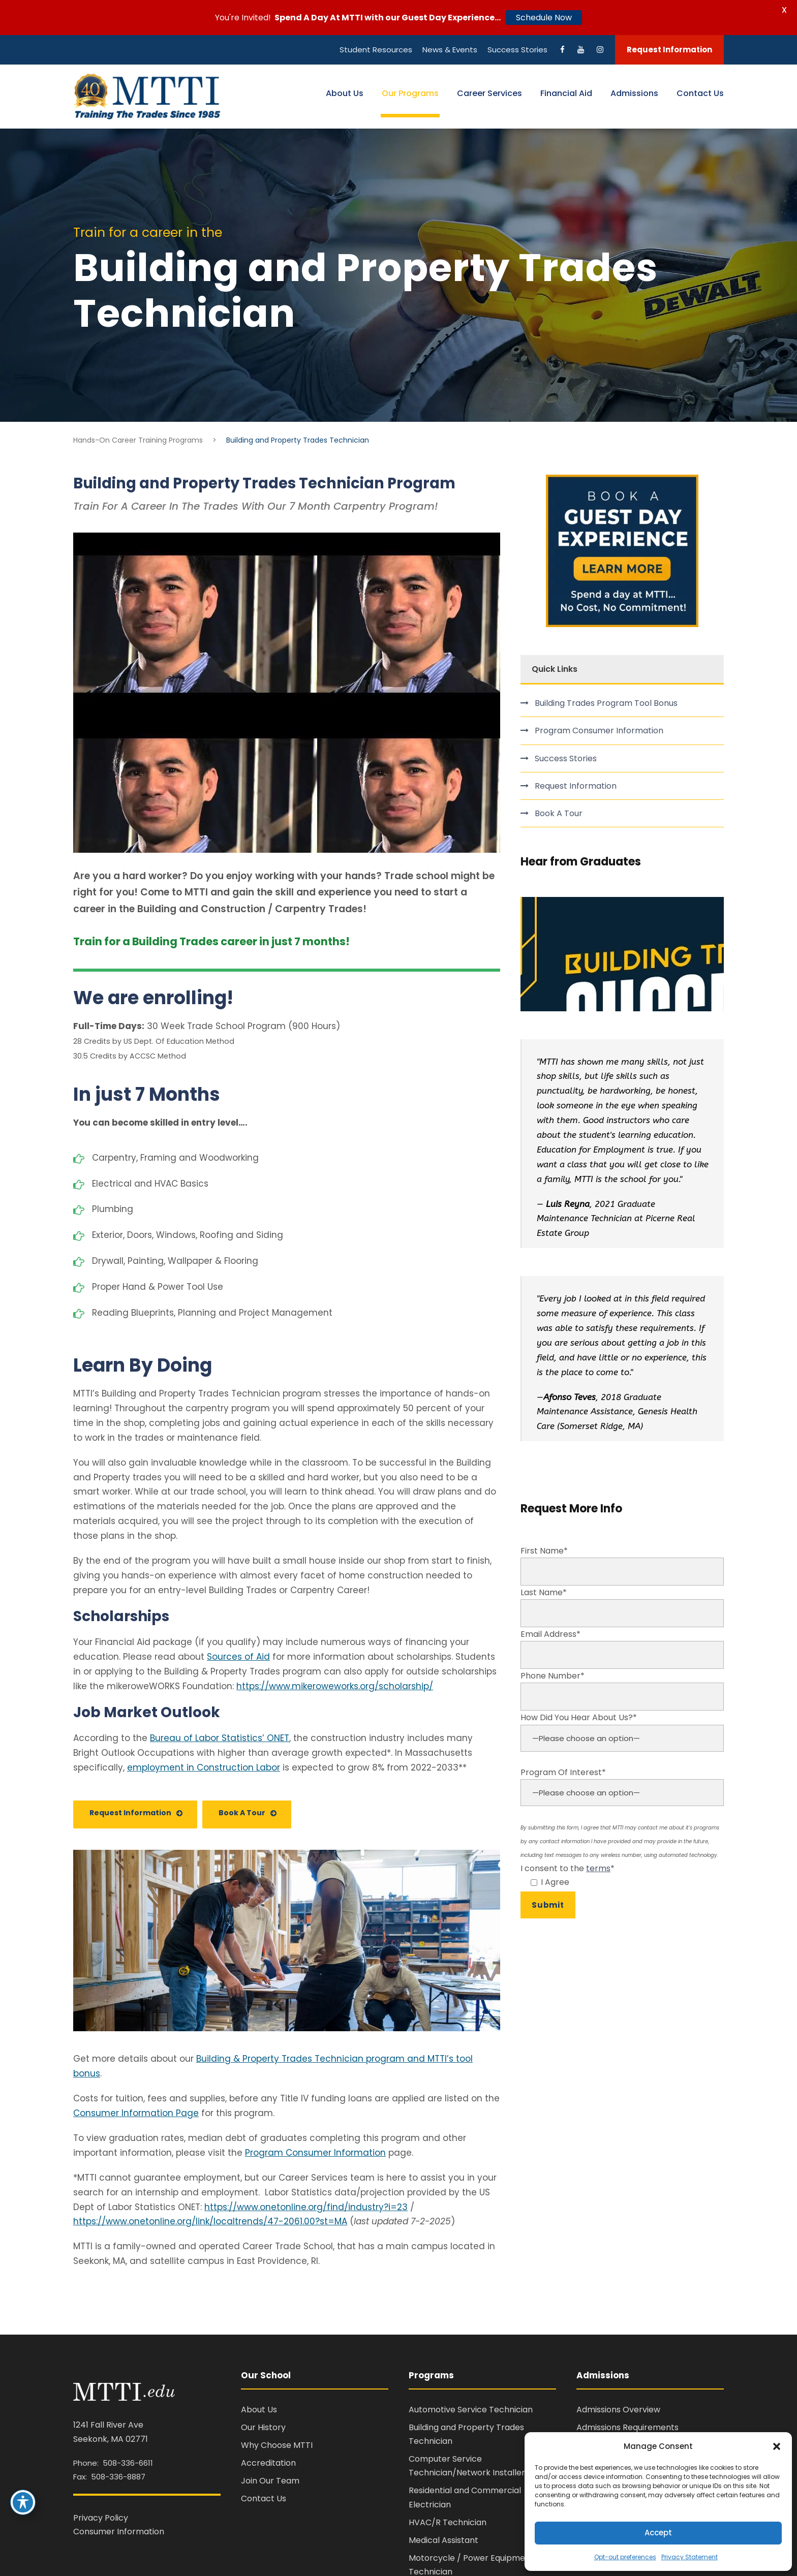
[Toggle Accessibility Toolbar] (23, 2502)
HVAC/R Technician (447, 2522)
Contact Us (700, 93)
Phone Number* (622, 1690)
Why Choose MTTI (277, 2445)
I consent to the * (622, 1876)
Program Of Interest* (622, 1793)
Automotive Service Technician (471, 2409)
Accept (658, 2532)
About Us (344, 93)
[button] (777, 2446)
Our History (263, 2427)
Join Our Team (270, 2481)
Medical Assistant (443, 2540)
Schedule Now (544, 17)
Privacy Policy (100, 2518)
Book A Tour (559, 813)
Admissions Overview (618, 2409)
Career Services (489, 93)
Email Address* (622, 1648)
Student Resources (376, 49)
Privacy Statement (689, 2557)
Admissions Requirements (627, 2427)
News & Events (449, 49)
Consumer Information (118, 2531)
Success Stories (517, 49)
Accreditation (268, 2463)
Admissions (634, 93)
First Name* (622, 1565)
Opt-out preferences (625, 2557)
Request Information (669, 49)
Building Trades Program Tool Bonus (606, 703)
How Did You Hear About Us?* (622, 1738)
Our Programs (410, 93)
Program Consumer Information (599, 730)
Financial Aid (566, 93)
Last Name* (622, 1607)
